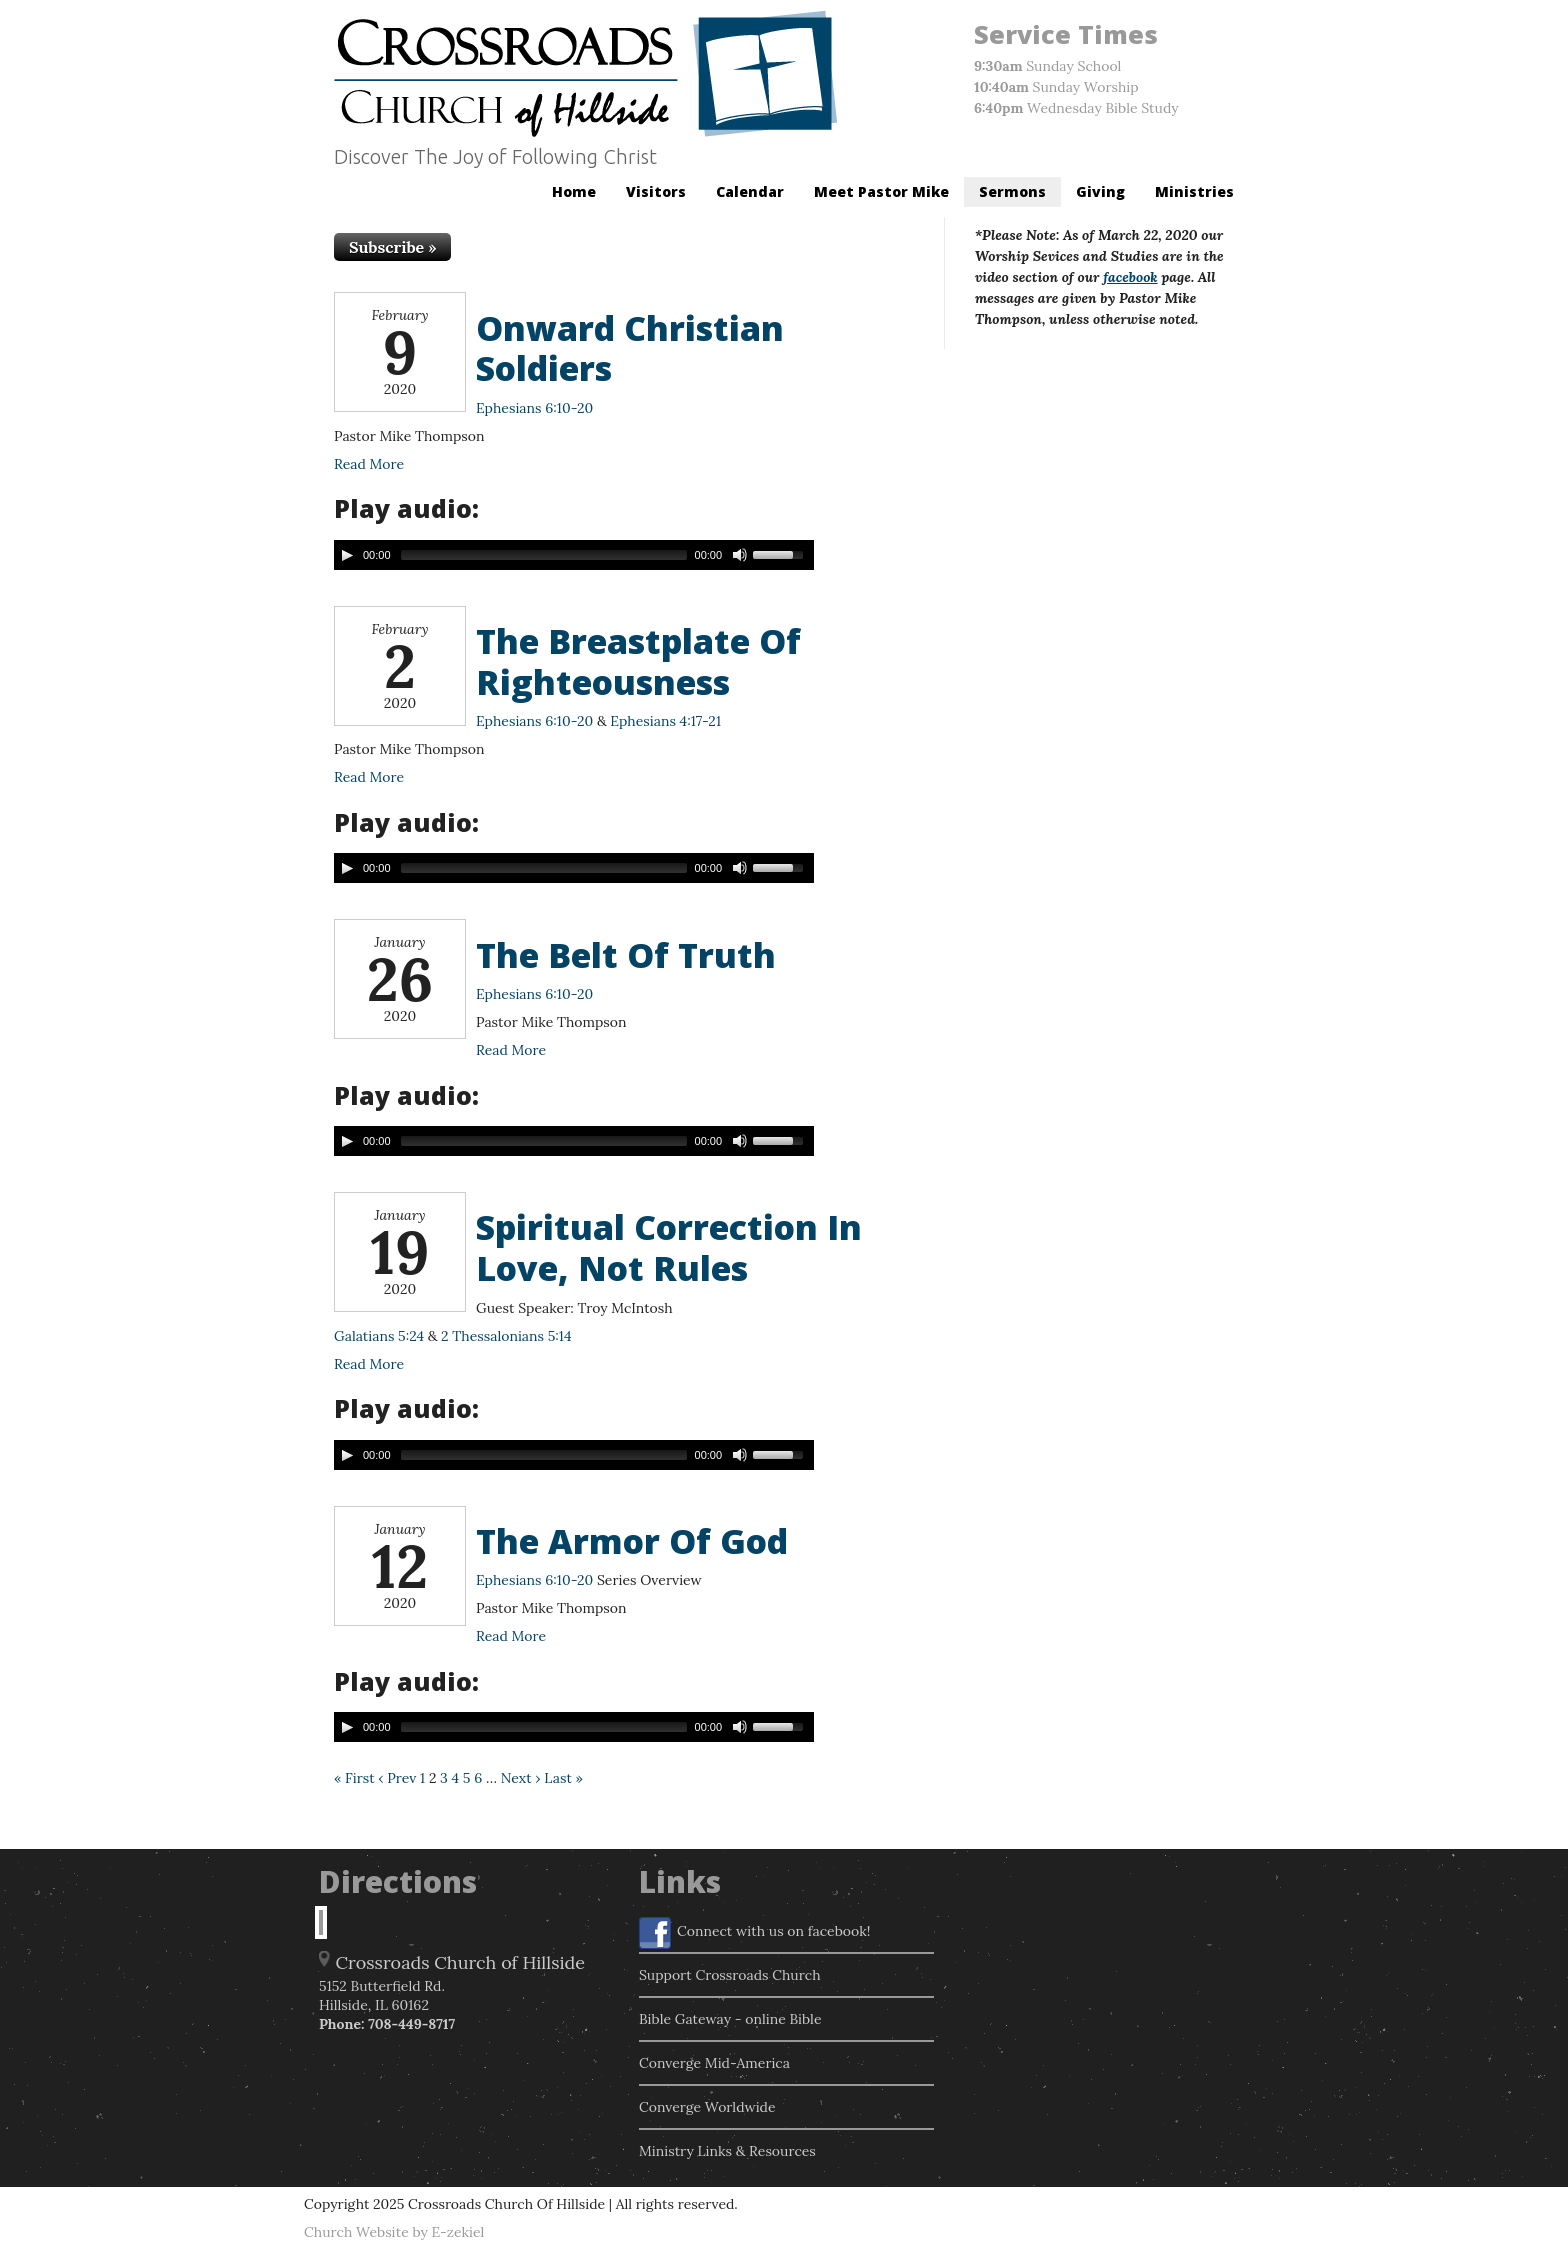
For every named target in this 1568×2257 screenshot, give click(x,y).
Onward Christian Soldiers (630, 348)
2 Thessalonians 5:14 (506, 1336)
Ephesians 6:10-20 (534, 408)
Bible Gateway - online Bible (730, 2019)
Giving (1100, 191)
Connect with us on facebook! (754, 1933)
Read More (369, 464)
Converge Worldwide (707, 2107)
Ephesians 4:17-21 (665, 721)
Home (574, 191)
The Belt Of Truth (626, 955)
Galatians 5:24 (379, 1336)
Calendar (750, 191)
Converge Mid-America (714, 2063)
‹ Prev (397, 1778)
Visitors (656, 191)
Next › (521, 1778)
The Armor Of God (632, 1541)
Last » (563, 1778)
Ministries (1194, 191)
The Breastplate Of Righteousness (638, 661)
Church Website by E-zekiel (394, 2232)
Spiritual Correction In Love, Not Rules (669, 1247)
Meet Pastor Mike (881, 191)
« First (354, 1778)
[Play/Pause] (347, 555)
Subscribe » (392, 247)
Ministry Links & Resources (727, 2151)
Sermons (1012, 191)
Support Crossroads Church (730, 1975)
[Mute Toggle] (740, 555)
